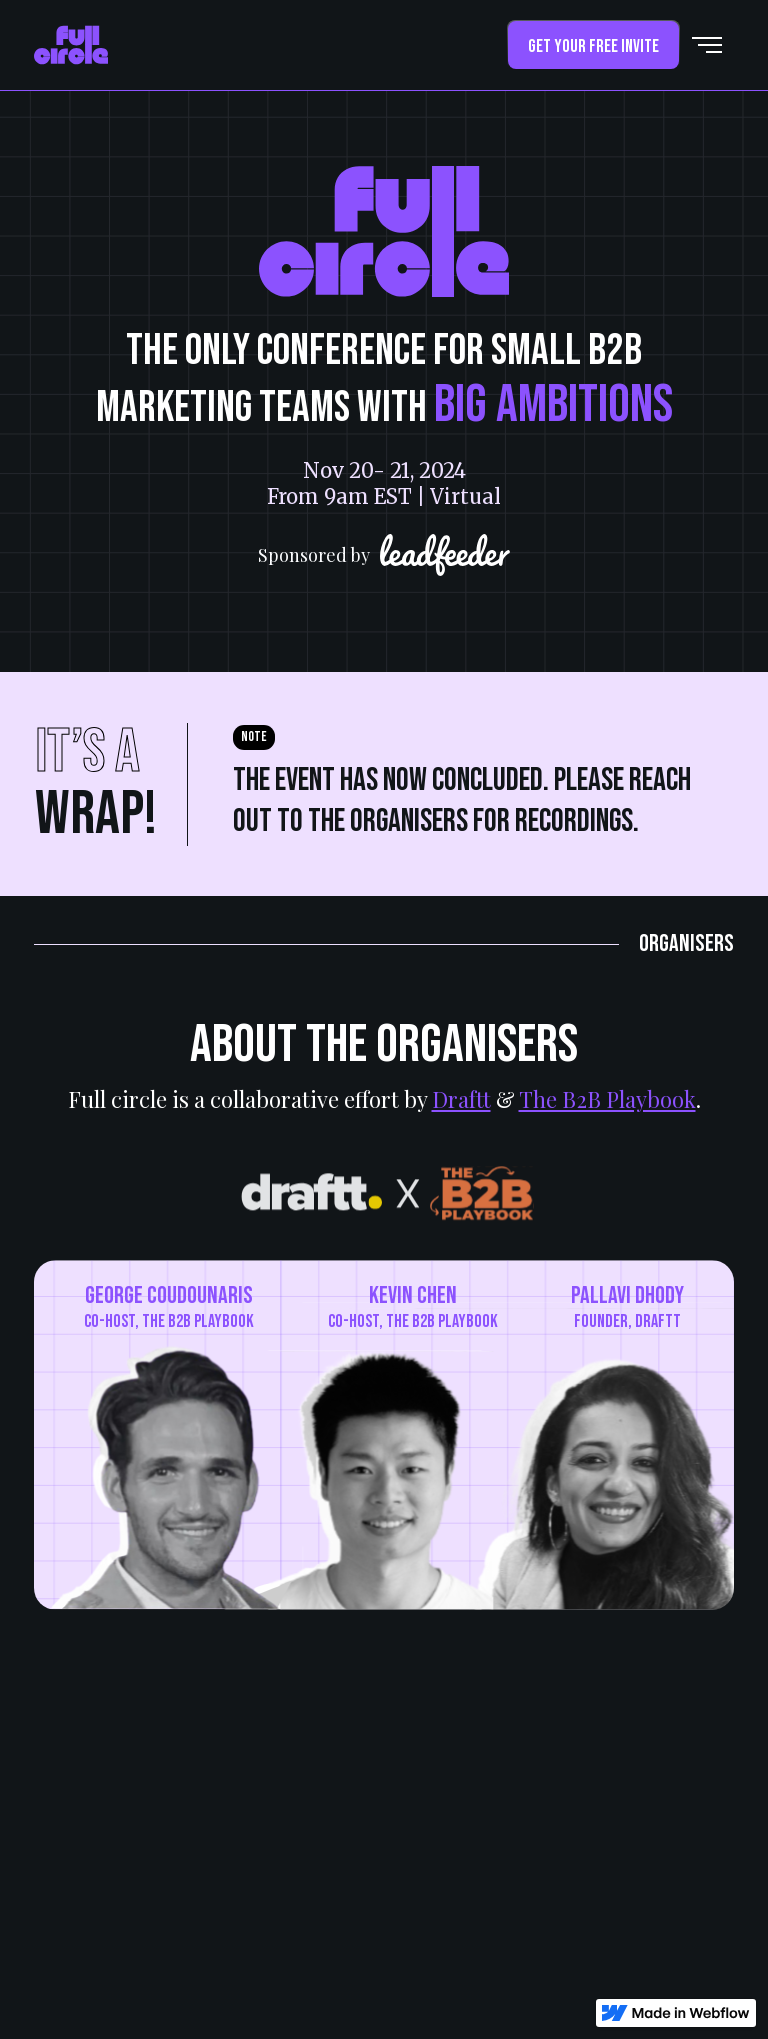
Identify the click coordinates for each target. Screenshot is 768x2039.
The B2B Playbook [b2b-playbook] (607, 1099)
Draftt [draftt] (461, 1099)
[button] (707, 45)
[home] (71, 45)
